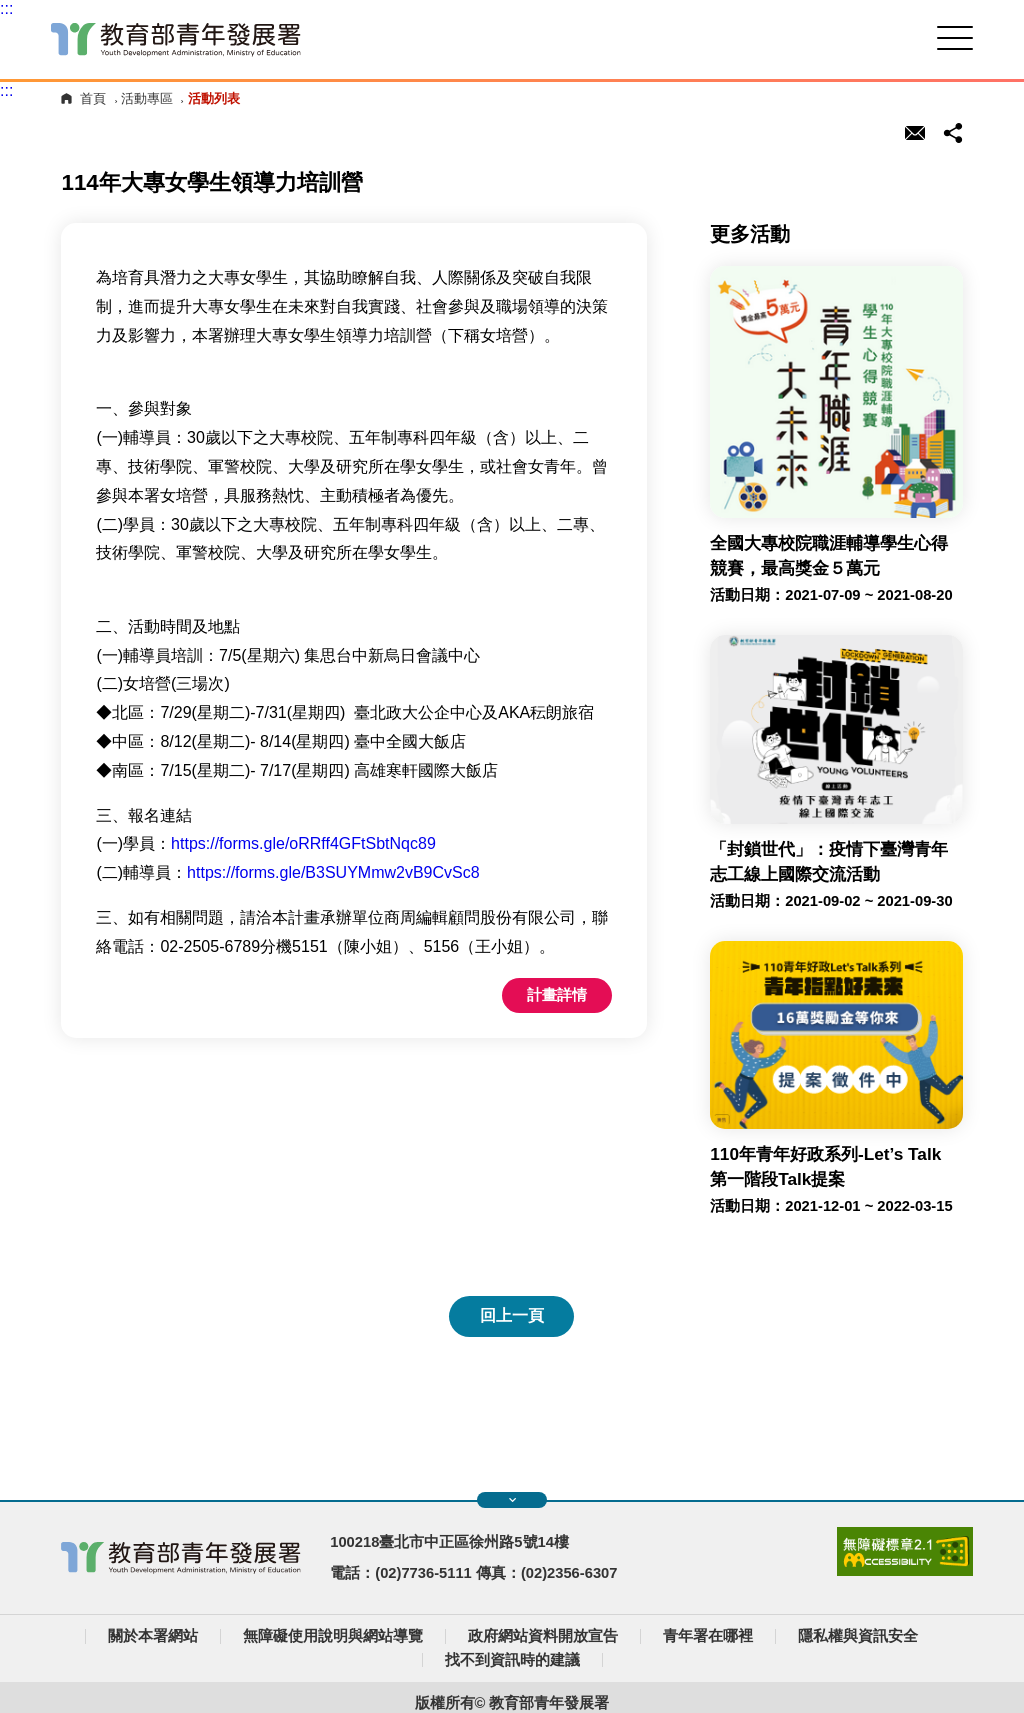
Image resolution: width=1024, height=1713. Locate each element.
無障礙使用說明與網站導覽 (333, 1636)
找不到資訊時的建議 (512, 1660)
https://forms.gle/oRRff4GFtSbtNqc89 (303, 843)
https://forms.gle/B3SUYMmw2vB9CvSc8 (333, 872)
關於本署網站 (153, 1636)
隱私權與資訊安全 (858, 1636)
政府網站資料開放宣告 (543, 1636)
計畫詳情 (557, 995)
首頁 (93, 98)
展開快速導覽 (512, 1500)
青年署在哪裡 (708, 1636)
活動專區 (147, 98)
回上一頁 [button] (512, 1315)
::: (6, 8)
